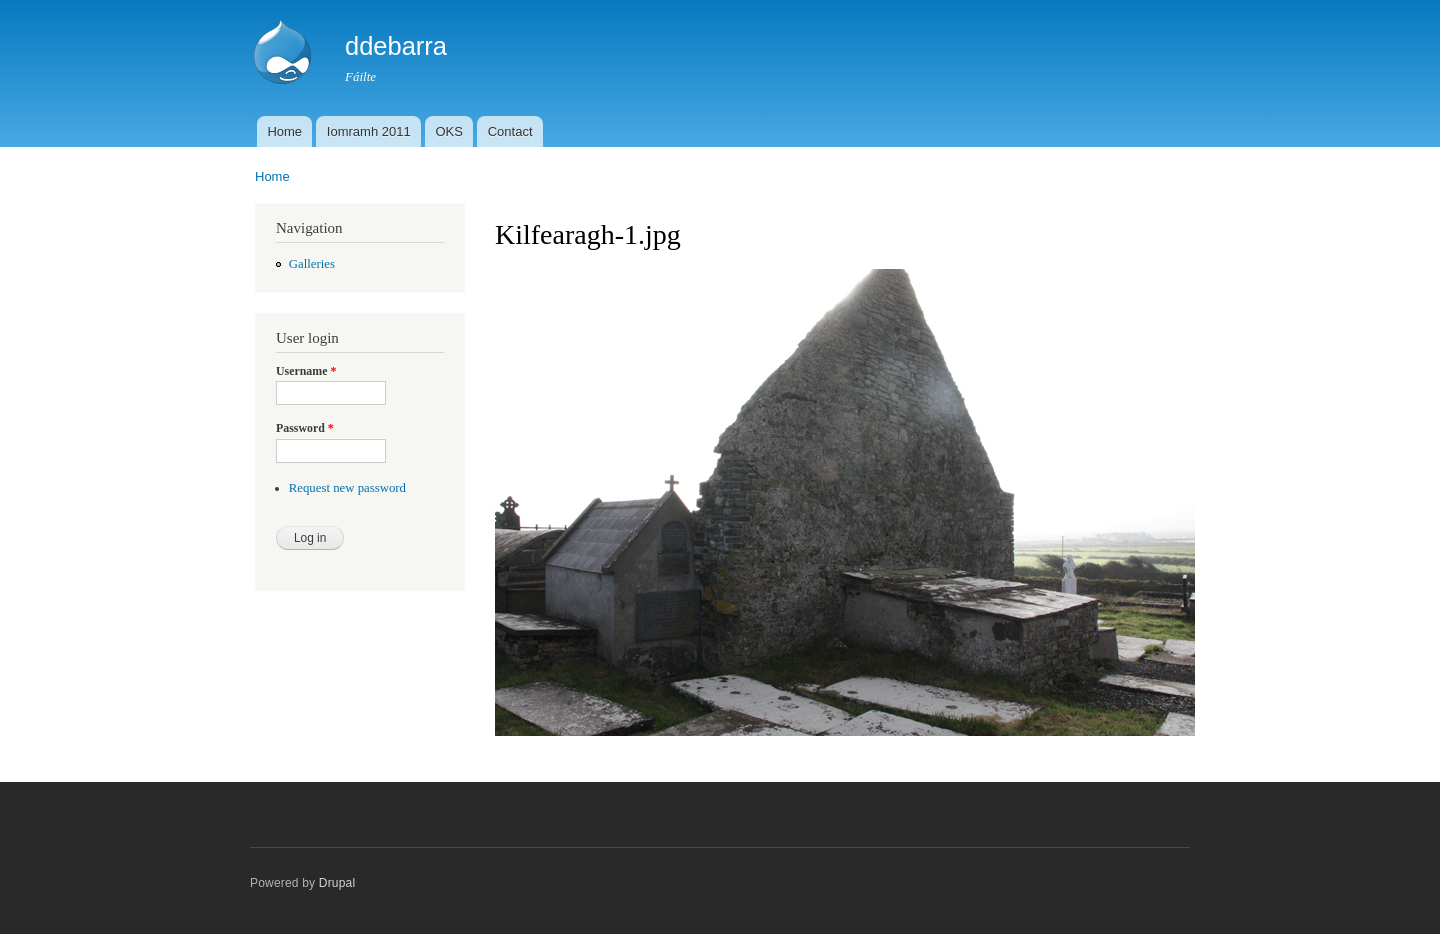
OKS (448, 131)
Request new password (347, 488)
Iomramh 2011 (369, 131)
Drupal (337, 883)
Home (284, 131)
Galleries (312, 264)
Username (306, 371)
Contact (510, 131)
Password (305, 428)
